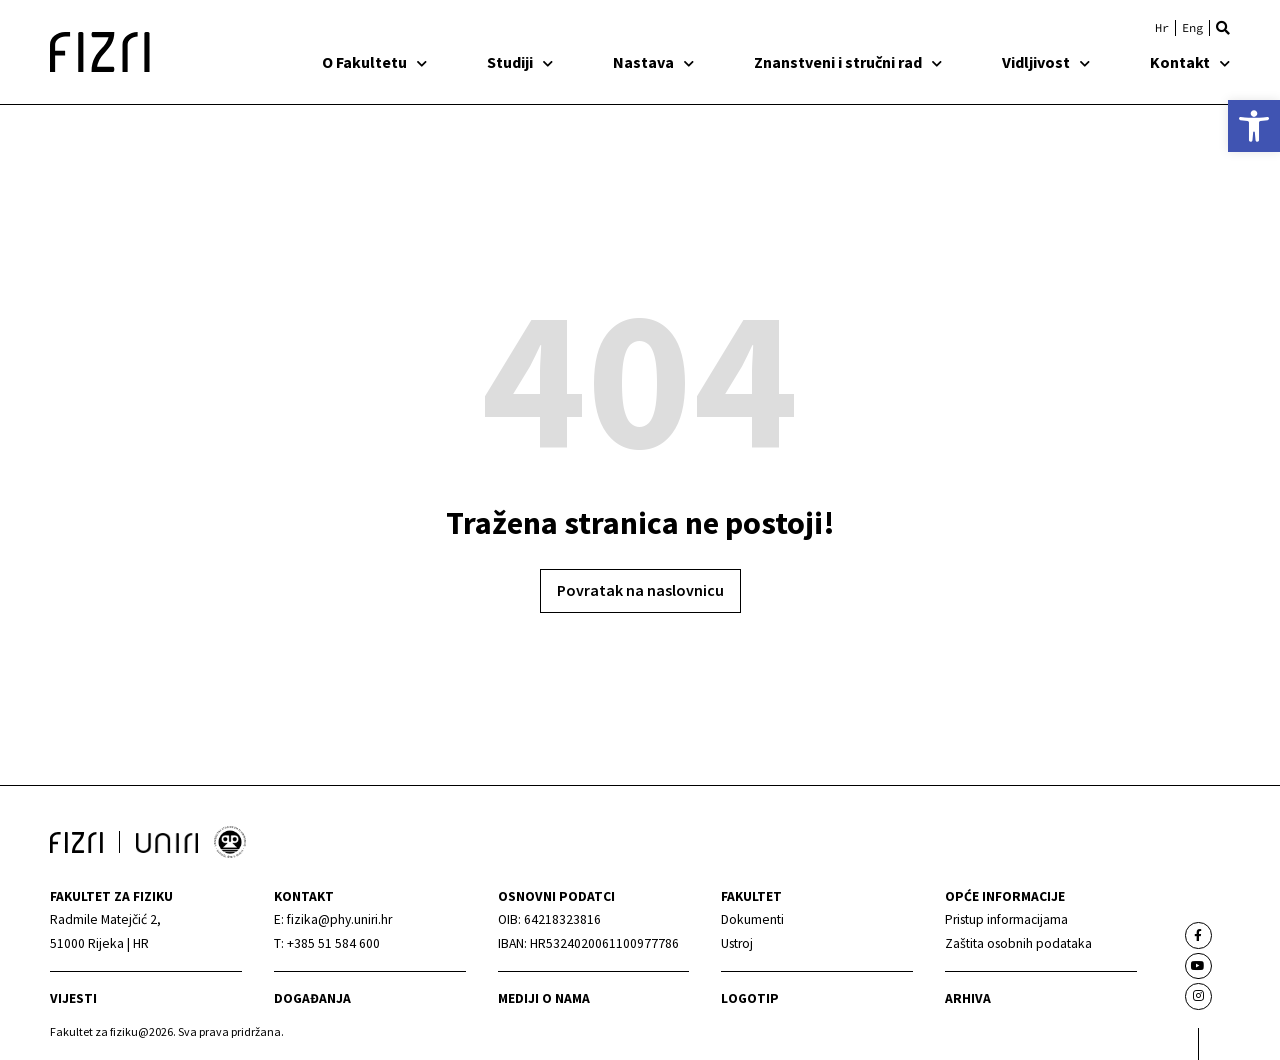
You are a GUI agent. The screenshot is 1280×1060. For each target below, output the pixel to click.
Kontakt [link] (1190, 62)
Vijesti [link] (73, 998)
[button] (1223, 28)
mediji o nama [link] (544, 998)
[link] (1254, 126)
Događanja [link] (312, 998)
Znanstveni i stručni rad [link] (848, 62)
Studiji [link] (520, 62)
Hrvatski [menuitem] (1162, 28)
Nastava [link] (653, 62)
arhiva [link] (968, 998)
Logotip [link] (750, 998)
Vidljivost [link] (1046, 62)
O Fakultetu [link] (374, 62)
